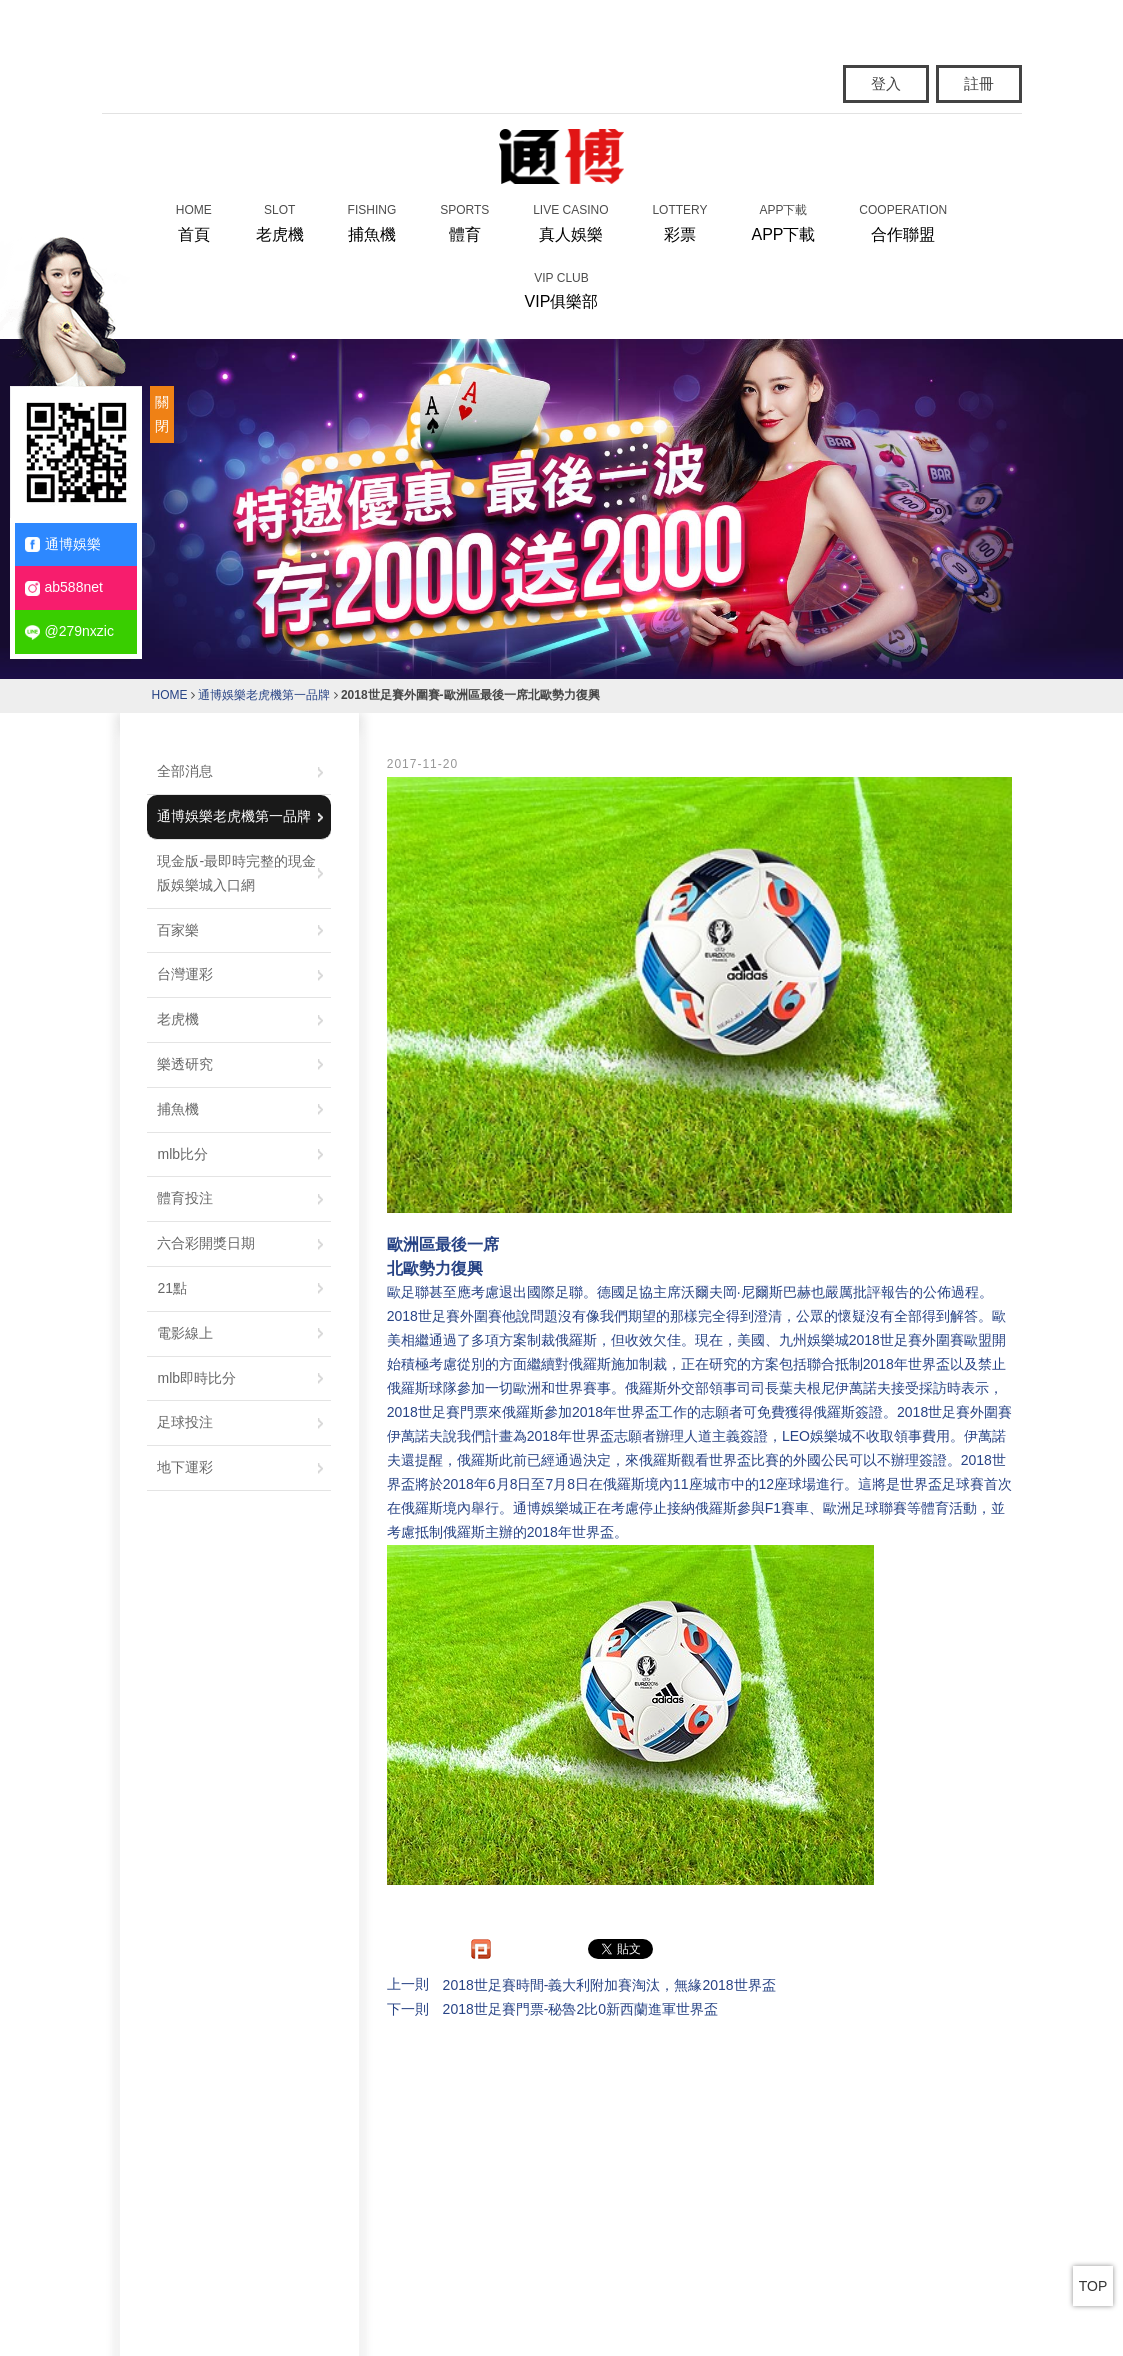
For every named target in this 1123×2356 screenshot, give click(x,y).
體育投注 (185, 1198)
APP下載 (783, 221)
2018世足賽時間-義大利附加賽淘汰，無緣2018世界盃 (609, 1985)
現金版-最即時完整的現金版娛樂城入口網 (236, 873)
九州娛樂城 (814, 1340)
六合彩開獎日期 (206, 1243)
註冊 (979, 83)
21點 (172, 1288)
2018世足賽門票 (437, 1412)
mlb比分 (182, 1154)
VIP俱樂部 (562, 289)
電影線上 (185, 1333)
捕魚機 (372, 221)
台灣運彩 (185, 974)
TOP (1093, 2286)
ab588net (64, 587)
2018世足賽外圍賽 (444, 1316)
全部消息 (185, 771)
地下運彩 (185, 1467)
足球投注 (185, 1422)
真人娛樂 (570, 221)
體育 (464, 221)
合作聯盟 (903, 221)
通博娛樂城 (548, 1508)
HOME (170, 695)
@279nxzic (69, 631)
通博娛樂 (63, 544)
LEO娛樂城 (817, 1436)
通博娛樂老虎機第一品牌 (264, 695)
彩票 (679, 221)
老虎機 (280, 221)
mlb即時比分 (196, 1378)
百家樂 (178, 930)
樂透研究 (185, 1064)
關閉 (162, 414)
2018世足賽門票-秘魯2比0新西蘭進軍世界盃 (580, 2009)
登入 (886, 83)
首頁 (194, 221)
